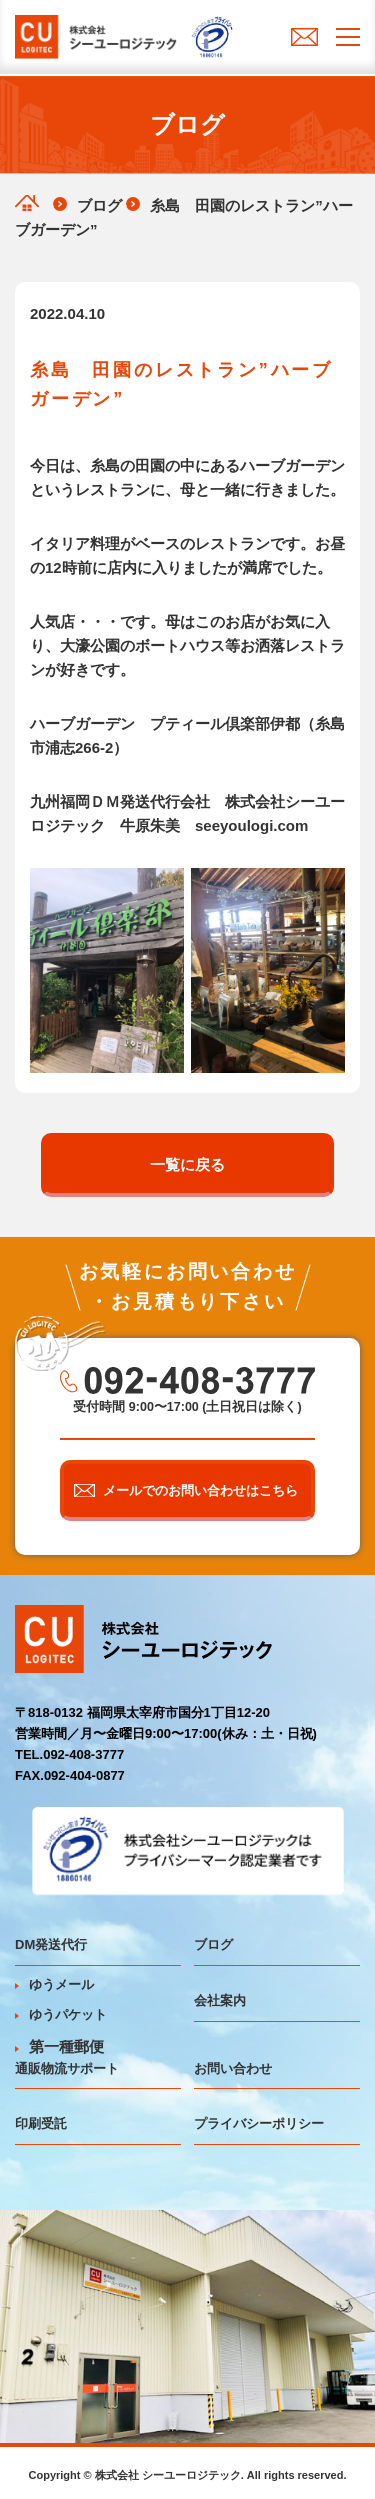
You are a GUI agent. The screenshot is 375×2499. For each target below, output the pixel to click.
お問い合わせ (233, 2068)
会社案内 (220, 2000)
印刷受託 (41, 2123)
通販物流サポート (67, 2068)
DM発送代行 (51, 1944)
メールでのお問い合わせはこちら (200, 1490)
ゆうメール (54, 1984)
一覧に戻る (187, 1164)
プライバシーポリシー (259, 2123)
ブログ (213, 1944)
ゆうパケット (61, 2014)
